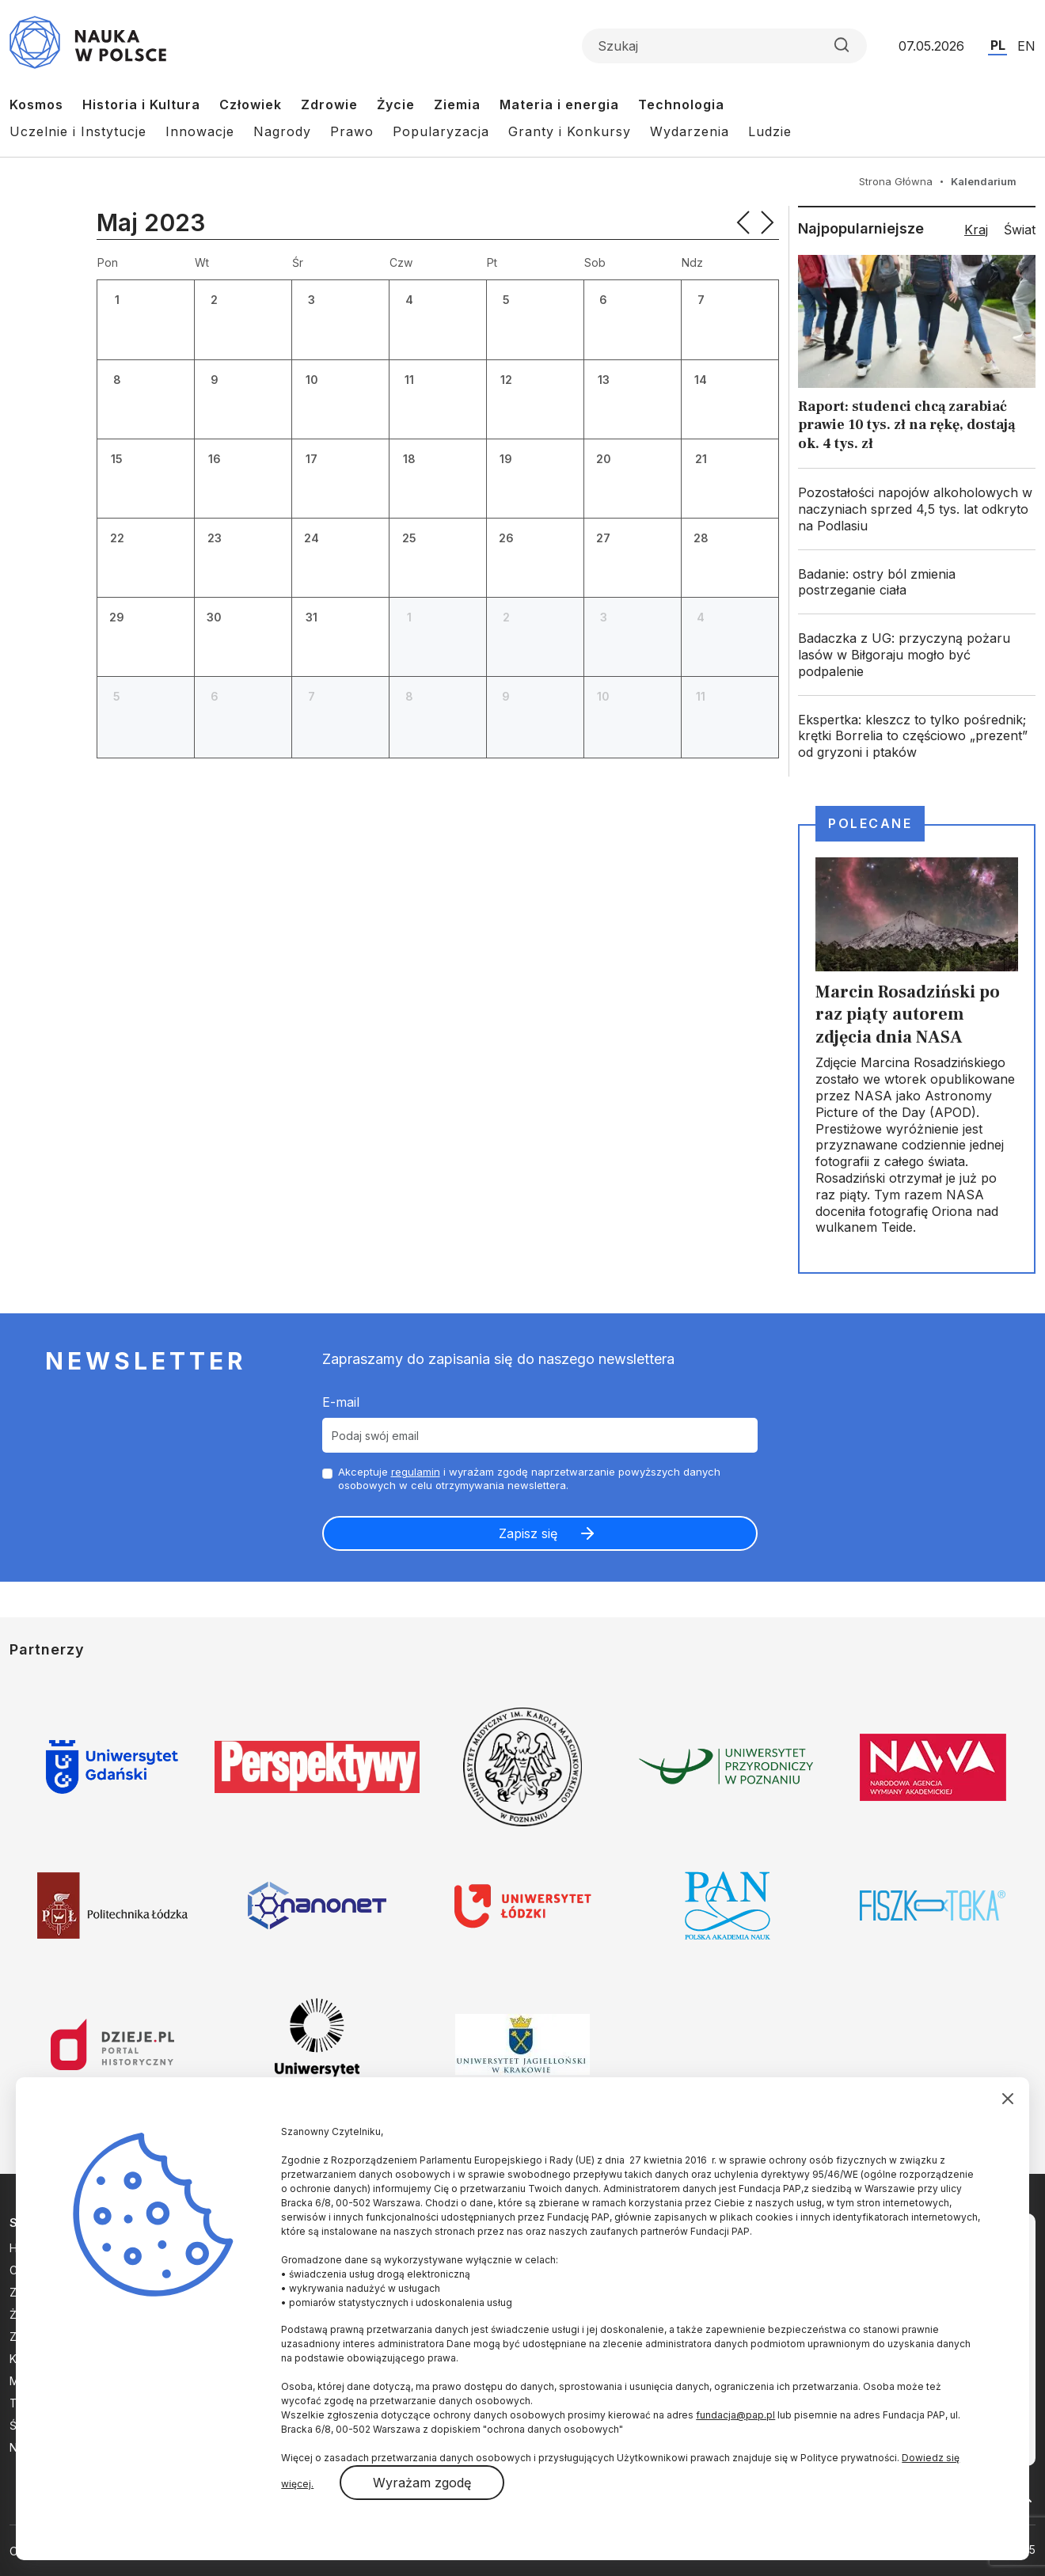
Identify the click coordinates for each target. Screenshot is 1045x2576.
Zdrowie (329, 104)
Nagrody (282, 131)
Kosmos (36, 104)
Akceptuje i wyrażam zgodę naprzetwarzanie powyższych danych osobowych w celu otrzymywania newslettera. (529, 1478)
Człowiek (250, 104)
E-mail (340, 1402)
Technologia (681, 104)
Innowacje (199, 131)
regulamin (415, 1471)
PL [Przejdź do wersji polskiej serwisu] (997, 45)
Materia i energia (559, 104)
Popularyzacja (441, 131)
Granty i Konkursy (569, 131)
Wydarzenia (689, 131)
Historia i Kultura (141, 104)
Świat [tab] (1020, 229)
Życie (396, 104)
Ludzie (770, 131)
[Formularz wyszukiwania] (724, 45)
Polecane (870, 823)
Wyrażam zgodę (422, 2483)
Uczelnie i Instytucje (78, 131)
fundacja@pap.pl (735, 2415)
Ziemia (457, 104)
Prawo (352, 131)
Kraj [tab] (976, 229)
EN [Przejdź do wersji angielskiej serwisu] (1026, 46)
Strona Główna (896, 181)
